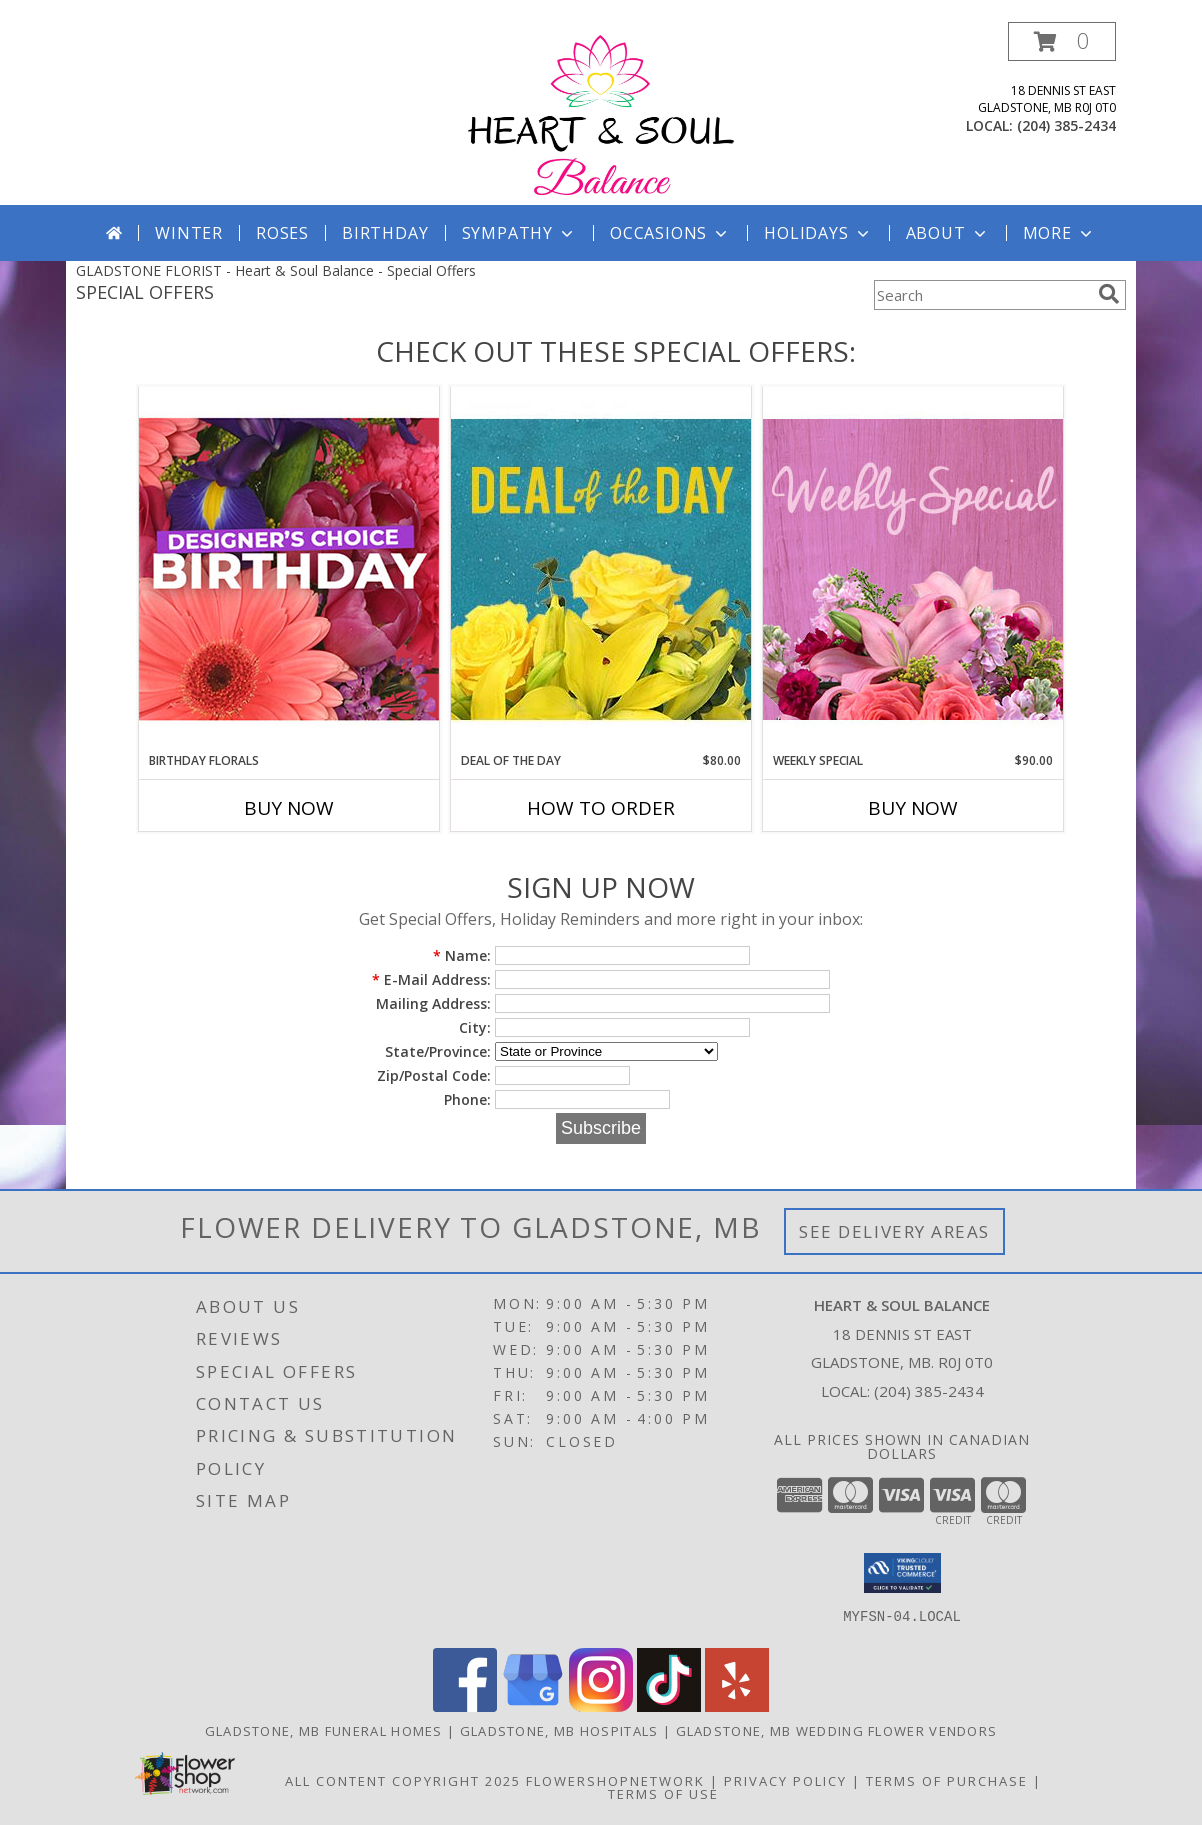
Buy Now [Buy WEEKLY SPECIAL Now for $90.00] (913, 808)
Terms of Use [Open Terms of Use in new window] (663, 1794)
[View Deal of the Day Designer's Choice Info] (601, 568)
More (1059, 233)
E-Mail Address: (431, 979)
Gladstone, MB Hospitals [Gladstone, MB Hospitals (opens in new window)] (559, 1731)
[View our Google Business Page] (533, 1706)
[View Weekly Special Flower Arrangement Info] (913, 568)
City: (475, 1027)
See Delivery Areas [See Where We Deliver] (894, 1231)
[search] (1109, 294)
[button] (1062, 41)
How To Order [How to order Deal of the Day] (601, 808)
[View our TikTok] (669, 1706)
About (948, 233)
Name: (462, 955)
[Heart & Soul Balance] (600, 113)
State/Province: (438, 1051)
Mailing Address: (433, 1003)
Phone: (467, 1099)
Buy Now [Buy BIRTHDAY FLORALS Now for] (289, 808)
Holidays (818, 233)
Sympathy (519, 233)
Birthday (385, 233)
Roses (282, 233)
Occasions (670, 233)
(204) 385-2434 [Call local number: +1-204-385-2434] (1066, 125)
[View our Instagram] (601, 1706)
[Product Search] (982, 295)
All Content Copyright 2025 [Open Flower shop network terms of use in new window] (403, 1781)
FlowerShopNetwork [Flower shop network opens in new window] (615, 1781)
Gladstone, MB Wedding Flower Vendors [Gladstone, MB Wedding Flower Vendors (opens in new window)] (837, 1731)
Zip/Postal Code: (434, 1075)
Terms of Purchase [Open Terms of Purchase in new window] (947, 1781)
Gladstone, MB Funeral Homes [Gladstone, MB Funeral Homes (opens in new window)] (324, 1731)
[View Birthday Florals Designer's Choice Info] (289, 568)
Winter (189, 233)
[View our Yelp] (737, 1706)
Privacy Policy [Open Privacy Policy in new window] (785, 1781)
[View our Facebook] (465, 1706)
